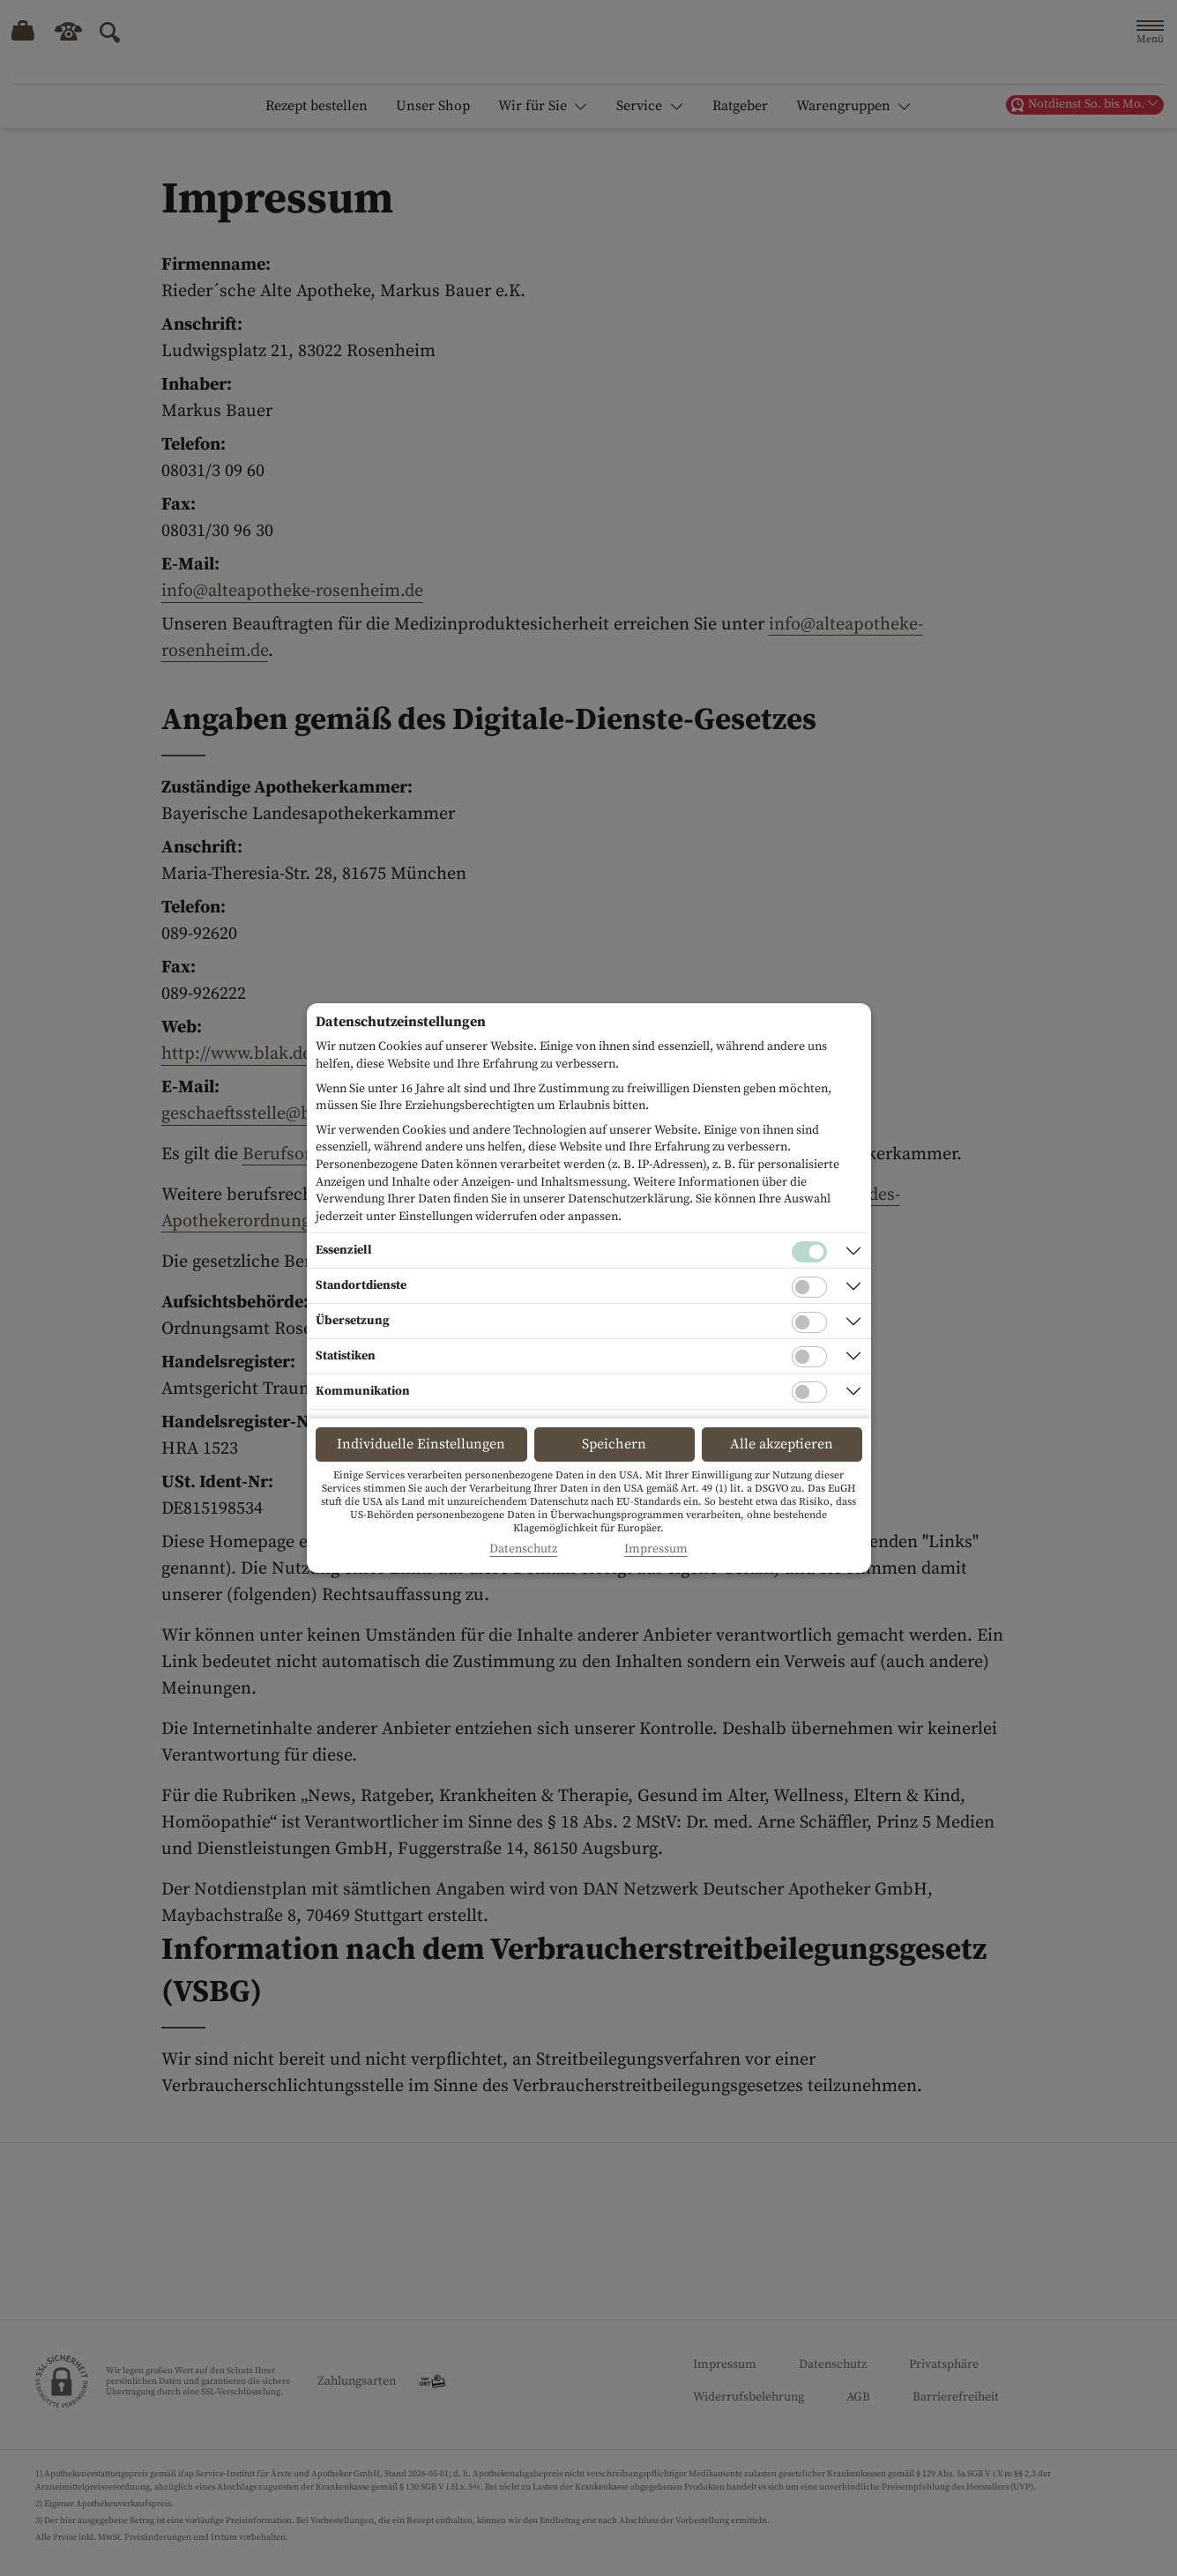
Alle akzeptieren (781, 1444)
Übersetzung (353, 1321)
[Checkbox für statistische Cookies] (809, 1356)
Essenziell (344, 1250)
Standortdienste (361, 1285)
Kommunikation (363, 1391)
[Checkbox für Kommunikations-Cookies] (809, 1392)
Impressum (656, 1549)
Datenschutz (523, 1549)
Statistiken (346, 1356)
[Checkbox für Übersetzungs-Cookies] (809, 1322)
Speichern (614, 1444)
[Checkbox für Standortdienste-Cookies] (809, 1287)
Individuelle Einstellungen (421, 1444)
